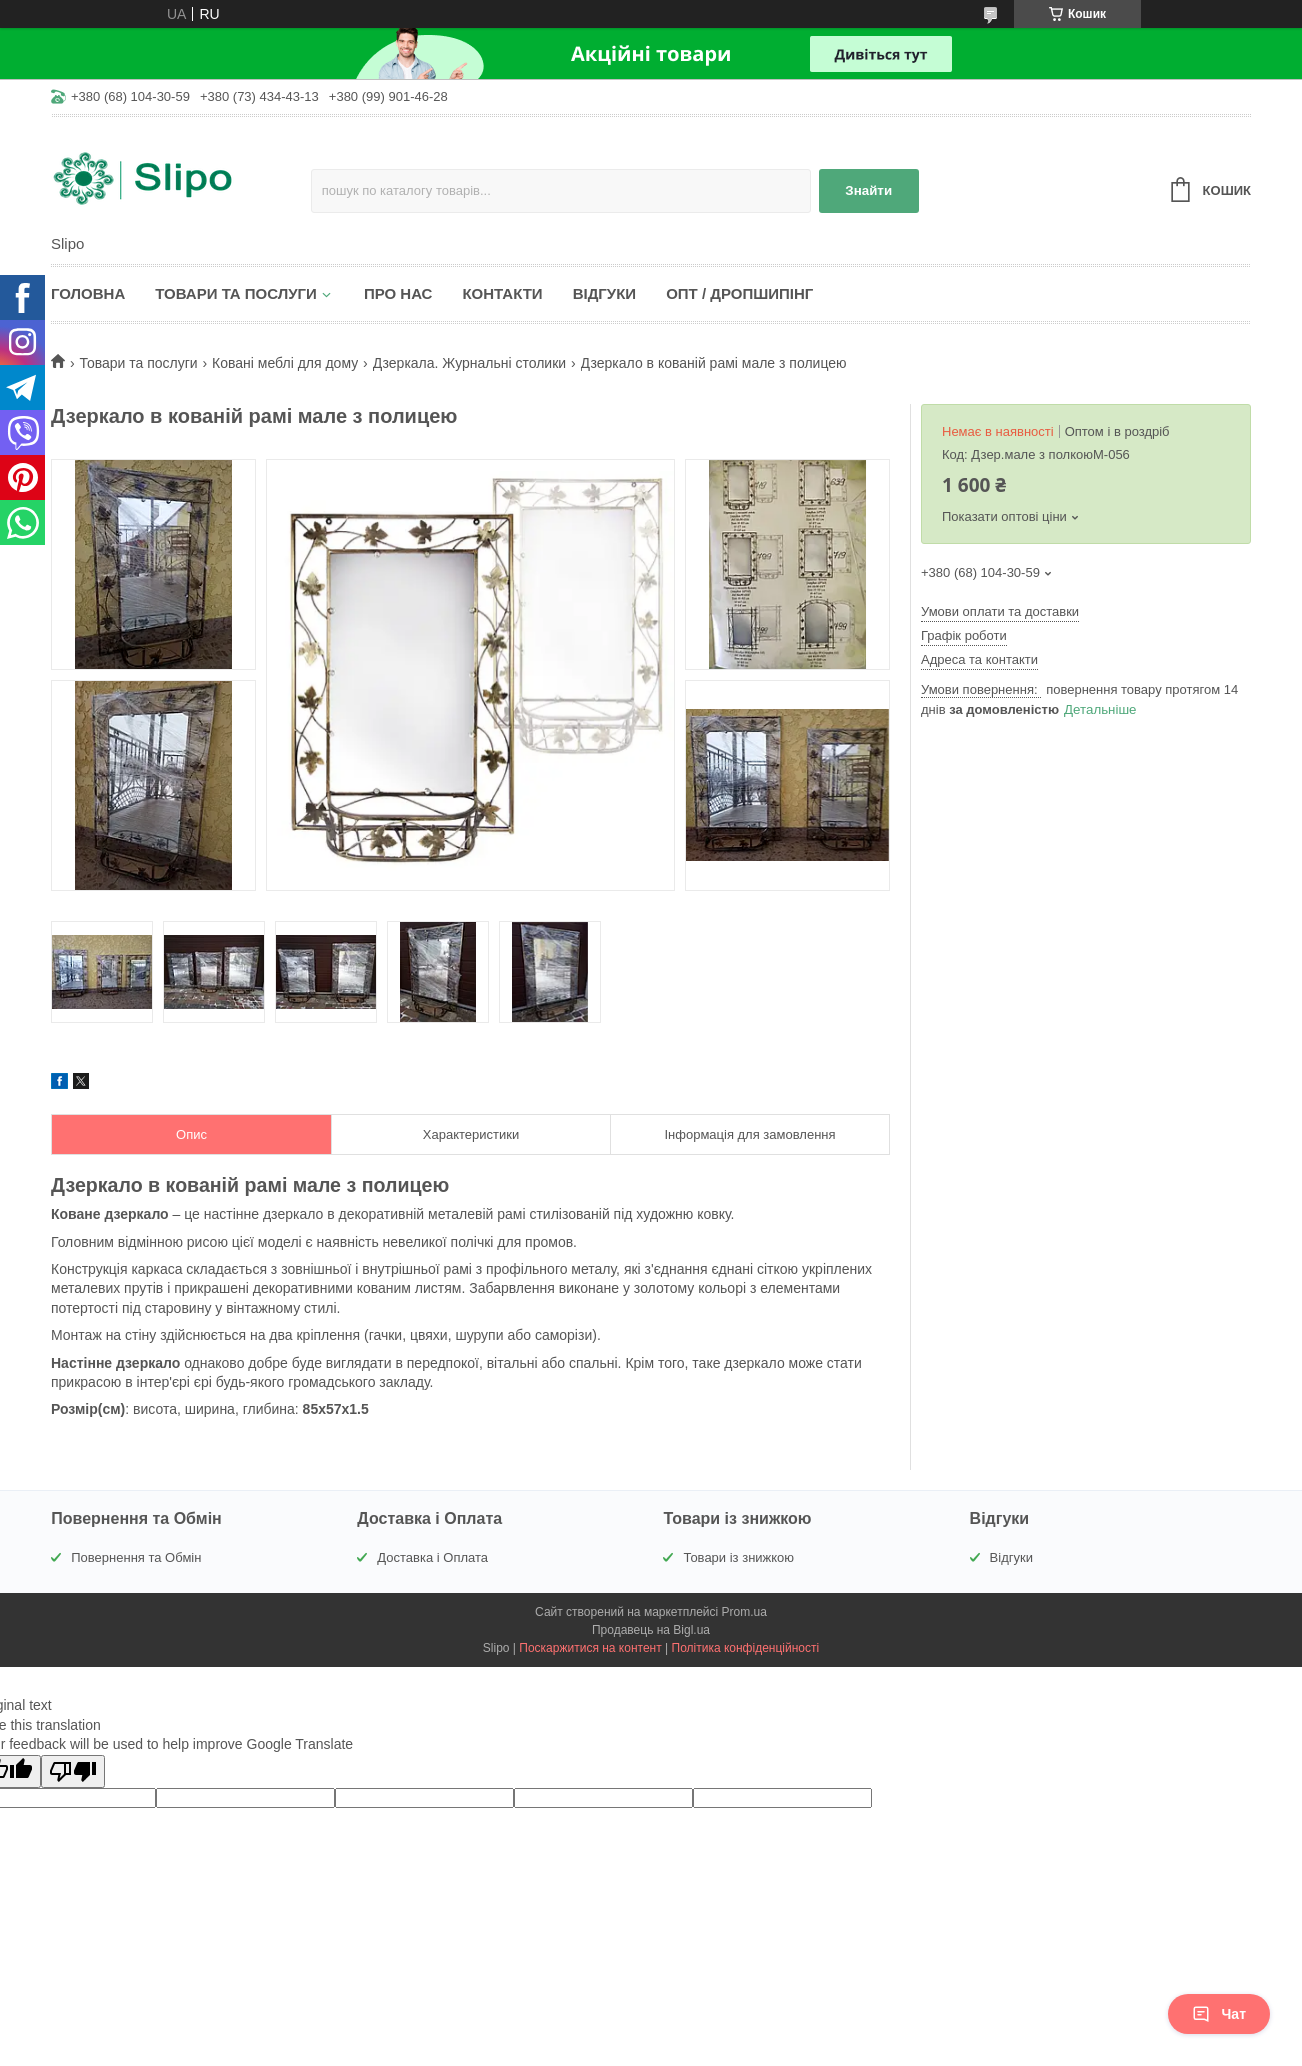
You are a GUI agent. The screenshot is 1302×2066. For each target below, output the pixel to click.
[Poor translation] (73, 1771)
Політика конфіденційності (746, 1648)
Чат (1219, 2014)
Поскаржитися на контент (590, 1648)
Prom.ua (744, 1612)
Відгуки (604, 293)
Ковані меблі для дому (285, 363)
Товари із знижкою (738, 1557)
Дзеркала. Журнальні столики (470, 363)
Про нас (398, 293)
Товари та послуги (236, 293)
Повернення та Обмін (136, 1557)
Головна (88, 293)
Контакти (502, 293)
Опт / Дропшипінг (739, 293)
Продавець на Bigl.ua (651, 1630)
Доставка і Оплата (432, 1557)
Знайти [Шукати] (868, 190)
